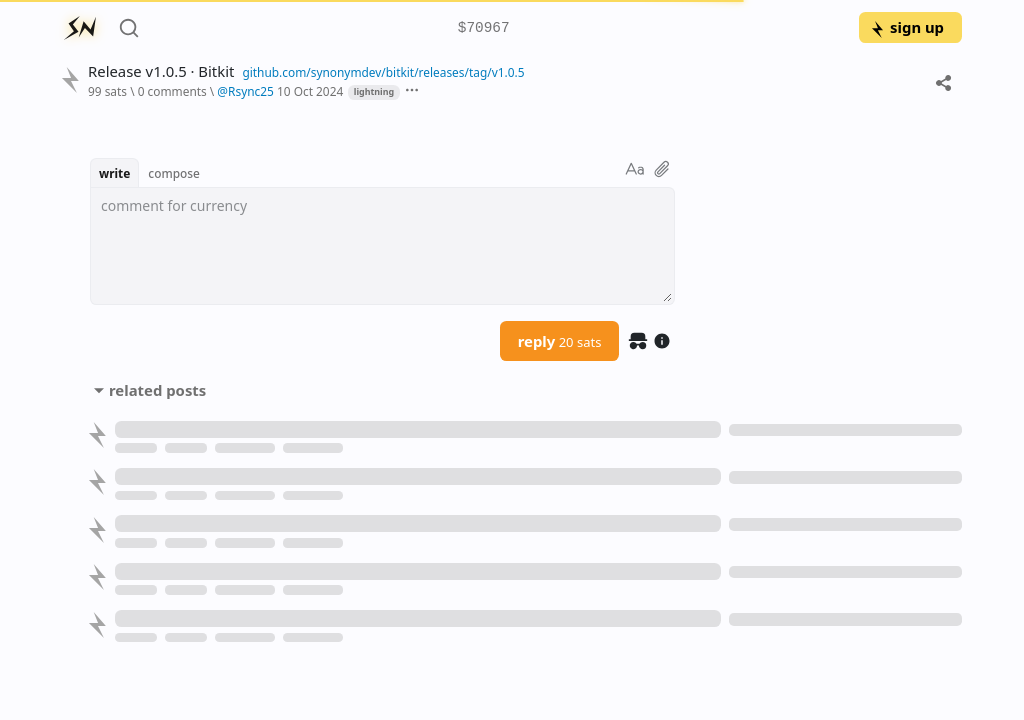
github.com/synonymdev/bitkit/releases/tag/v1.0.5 (383, 72)
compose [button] (174, 173)
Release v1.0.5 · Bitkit (161, 71)
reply (560, 341)
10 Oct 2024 (310, 91)
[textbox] (382, 246)
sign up (906, 27)
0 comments (172, 91)
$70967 (484, 28)
